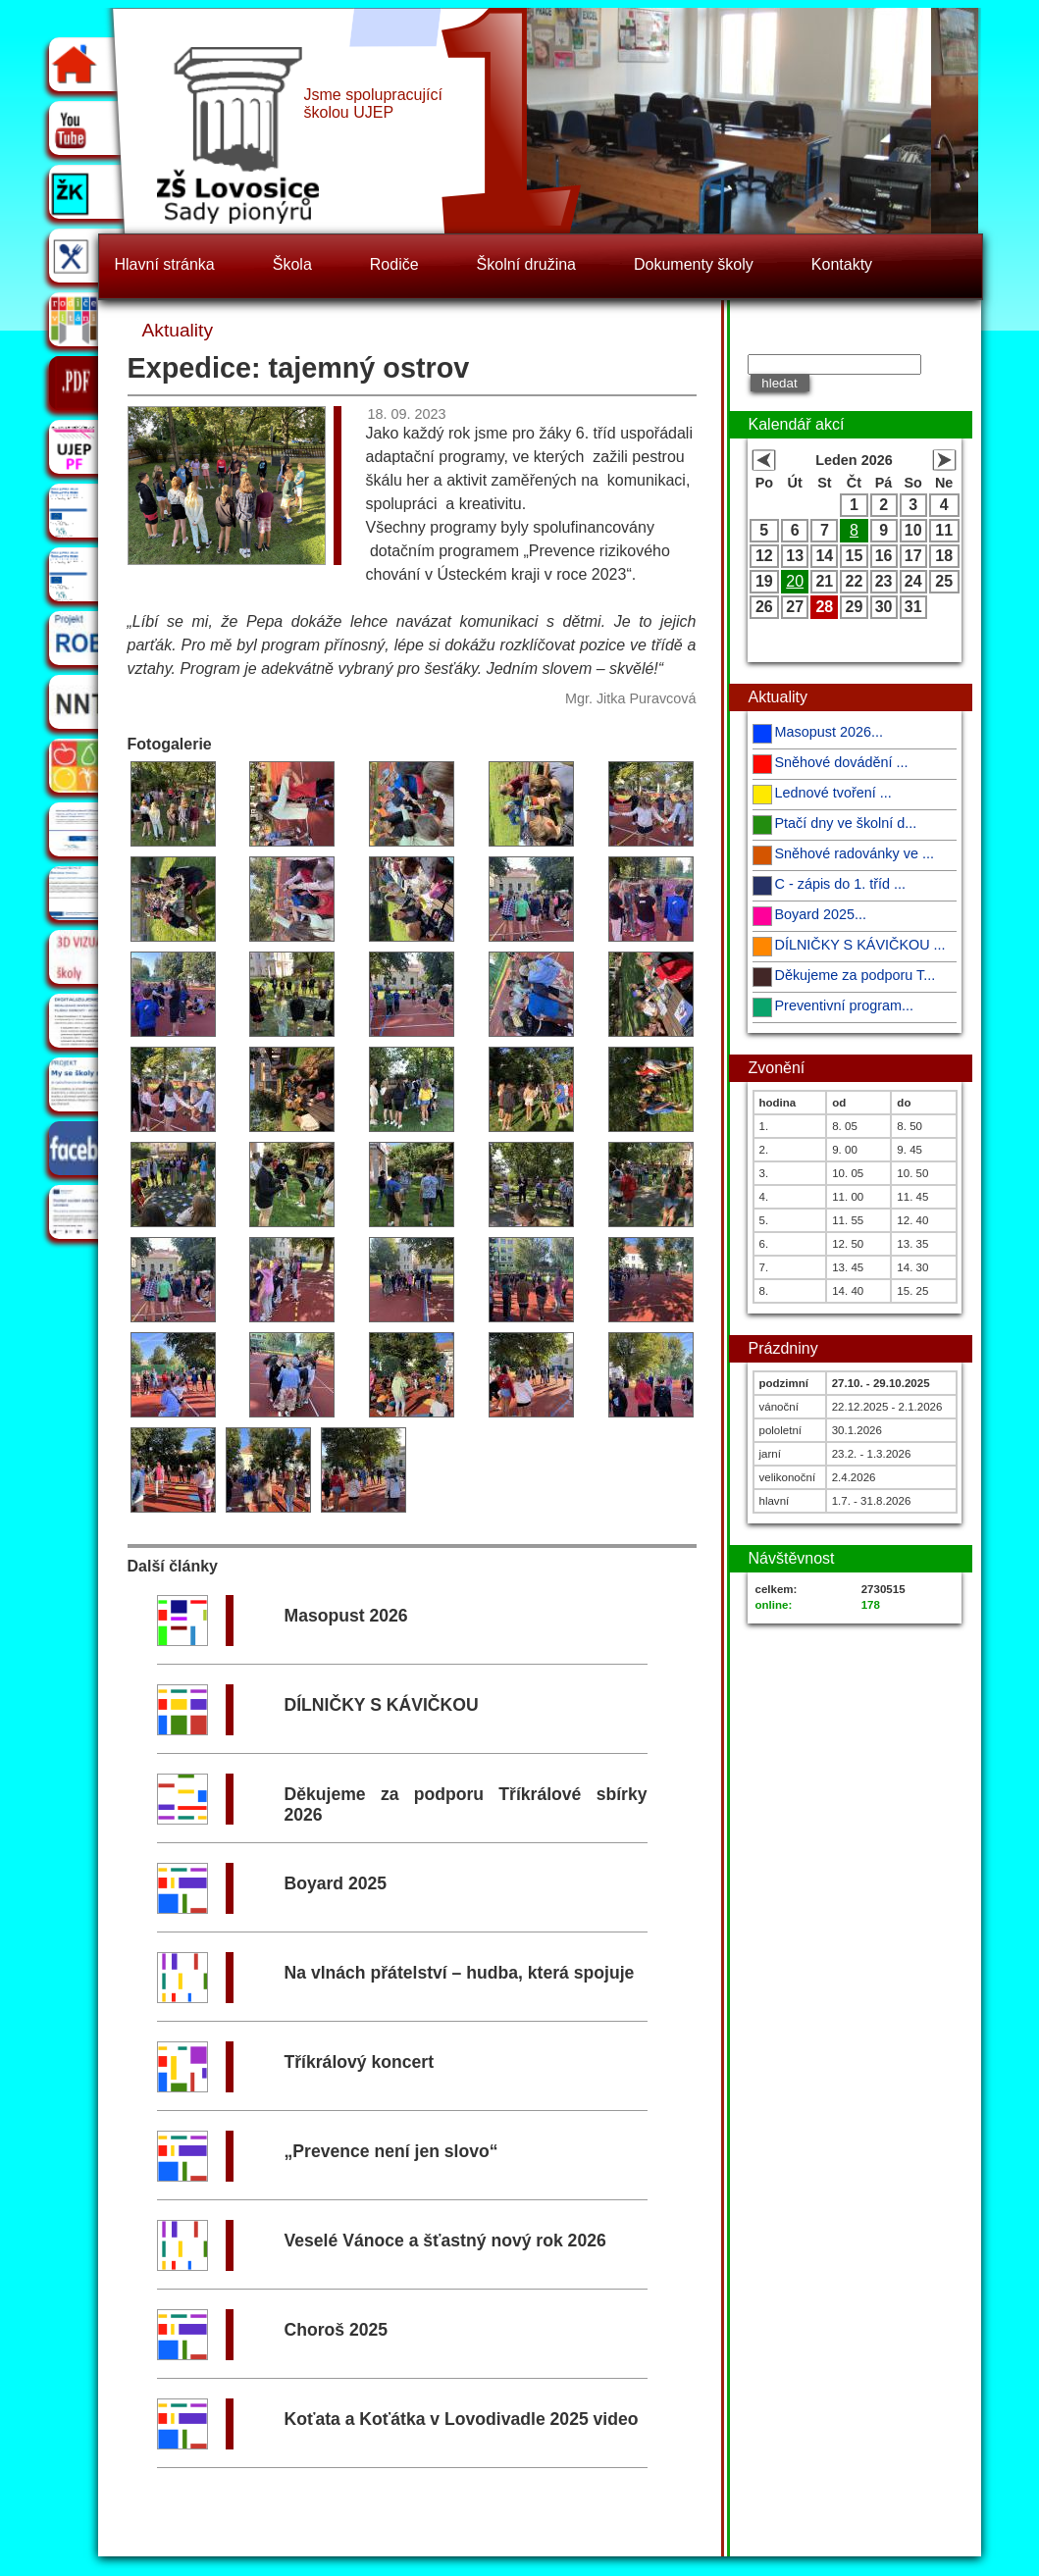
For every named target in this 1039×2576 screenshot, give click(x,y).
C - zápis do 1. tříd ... (841, 884)
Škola (292, 264)
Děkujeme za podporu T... (855, 975)
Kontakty (841, 264)
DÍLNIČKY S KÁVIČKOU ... (860, 945)
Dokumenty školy (693, 264)
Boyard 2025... (821, 914)
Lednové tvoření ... (833, 792)
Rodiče (394, 264)
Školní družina (526, 264)
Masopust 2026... (829, 732)
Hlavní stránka (165, 264)
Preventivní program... (844, 1005)
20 (795, 581)
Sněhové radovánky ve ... (854, 853)
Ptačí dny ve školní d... (846, 823)
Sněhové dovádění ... (842, 762)
